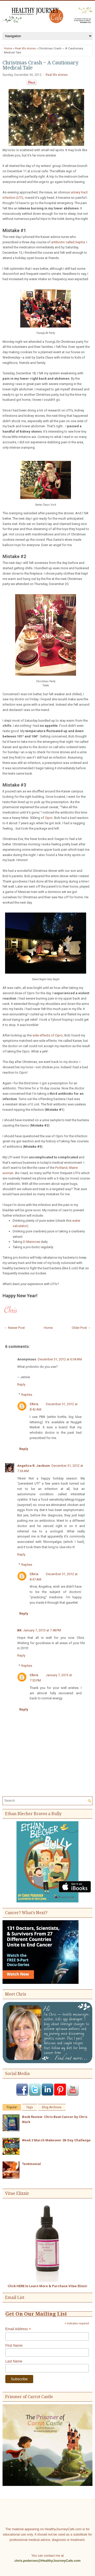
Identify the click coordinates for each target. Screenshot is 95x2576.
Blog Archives (52, 2107)
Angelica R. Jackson (33, 1466)
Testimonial (31, 2164)
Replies (26, 1395)
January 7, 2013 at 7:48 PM (42, 1630)
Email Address (18, 2329)
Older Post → (81, 1328)
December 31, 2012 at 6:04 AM (60, 1359)
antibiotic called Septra (68, 242)
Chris (34, 1404)
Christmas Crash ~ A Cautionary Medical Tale (40, 65)
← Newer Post (14, 1328)
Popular (12, 2107)
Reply (21, 1384)
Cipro (49, 818)
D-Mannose (31, 1242)
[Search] (45, 1800)
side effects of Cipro (47, 1035)
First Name (14, 2345)
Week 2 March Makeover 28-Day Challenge (56, 2140)
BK (19, 1630)
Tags (29, 2107)
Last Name (14, 2361)
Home (8, 48)
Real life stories (25, 48)
